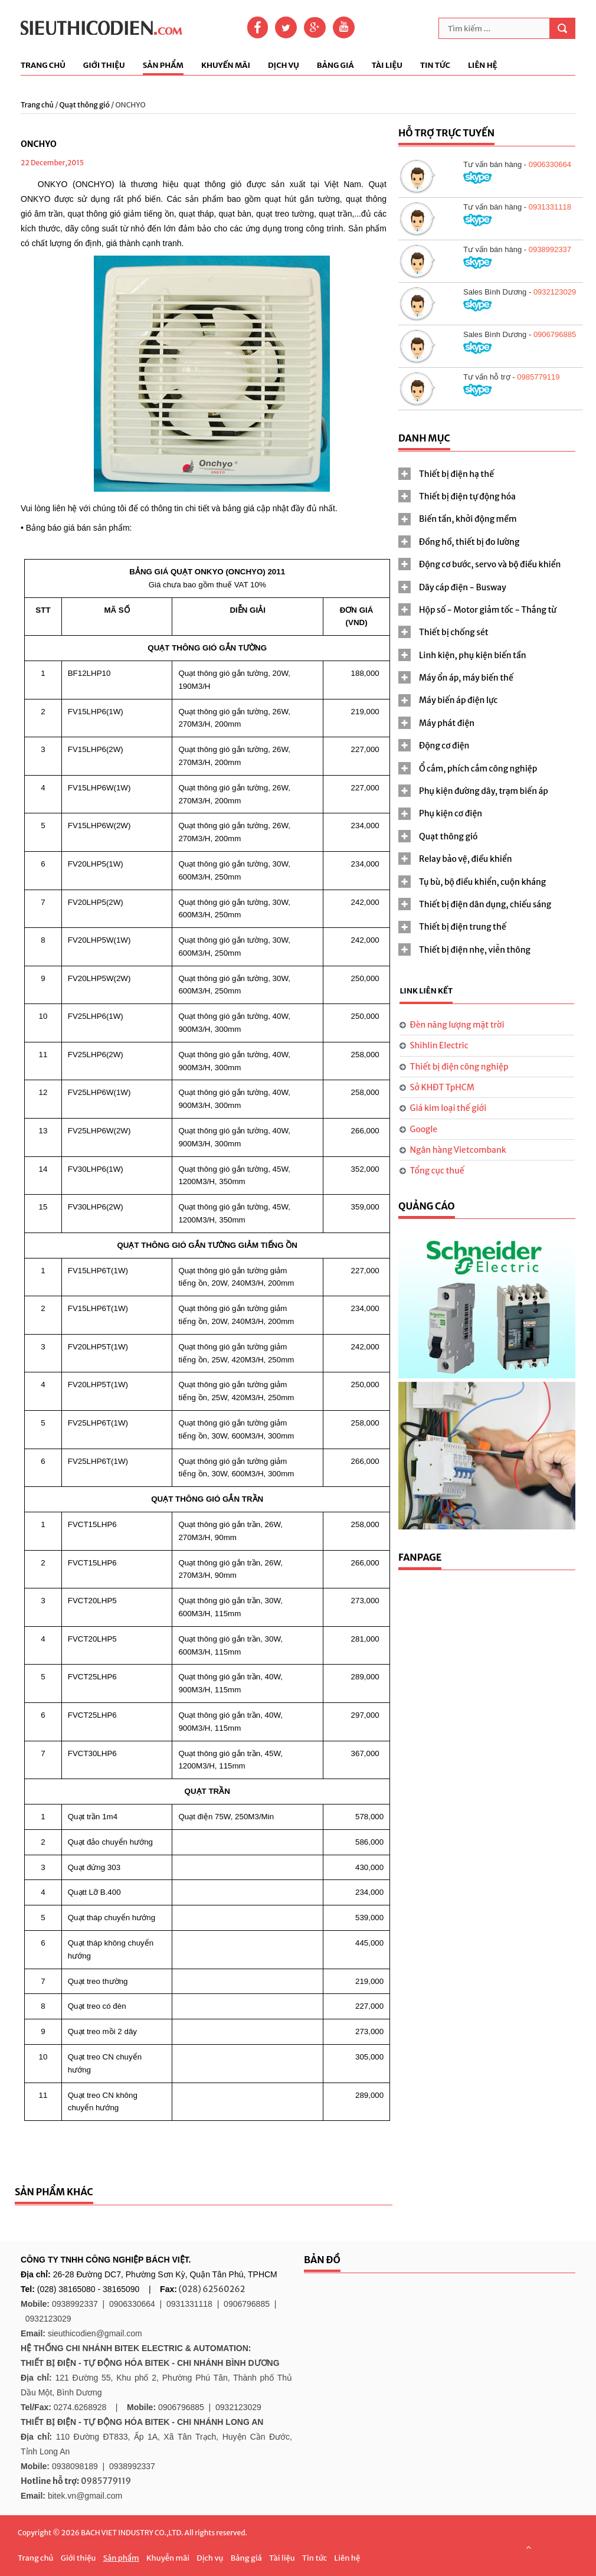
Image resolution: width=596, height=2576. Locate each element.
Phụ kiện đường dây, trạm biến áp (483, 791)
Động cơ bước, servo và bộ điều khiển (490, 564)
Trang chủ (43, 65)
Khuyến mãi (225, 65)
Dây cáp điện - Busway (462, 587)
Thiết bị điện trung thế (462, 926)
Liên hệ (482, 65)
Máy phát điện (446, 723)
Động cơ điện (444, 745)
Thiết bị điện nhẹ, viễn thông (474, 949)
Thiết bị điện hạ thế (456, 474)
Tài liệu (387, 65)
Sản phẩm (163, 65)
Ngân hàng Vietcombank (458, 1150)
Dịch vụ (283, 65)
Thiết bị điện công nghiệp (459, 1066)
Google (424, 1129)
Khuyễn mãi (167, 2558)
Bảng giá (335, 65)
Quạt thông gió (85, 104)
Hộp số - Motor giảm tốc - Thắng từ (487, 609)
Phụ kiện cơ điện (450, 813)
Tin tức (435, 65)
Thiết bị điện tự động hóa (467, 496)
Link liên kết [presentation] (426, 991)
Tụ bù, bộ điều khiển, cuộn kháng (482, 882)
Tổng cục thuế (437, 1170)
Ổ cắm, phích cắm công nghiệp (478, 768)
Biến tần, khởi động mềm (468, 519)
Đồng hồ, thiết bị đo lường (469, 542)
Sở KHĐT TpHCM (442, 1087)
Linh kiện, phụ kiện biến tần (472, 655)
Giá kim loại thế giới (448, 1108)
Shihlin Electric (439, 1045)
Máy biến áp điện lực (458, 700)
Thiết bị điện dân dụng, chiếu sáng (485, 904)
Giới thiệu (104, 65)
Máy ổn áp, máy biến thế (466, 677)
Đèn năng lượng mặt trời (457, 1024)
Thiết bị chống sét (454, 632)
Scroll (528, 2547)
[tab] (486, 474)
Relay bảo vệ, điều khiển (465, 859)
